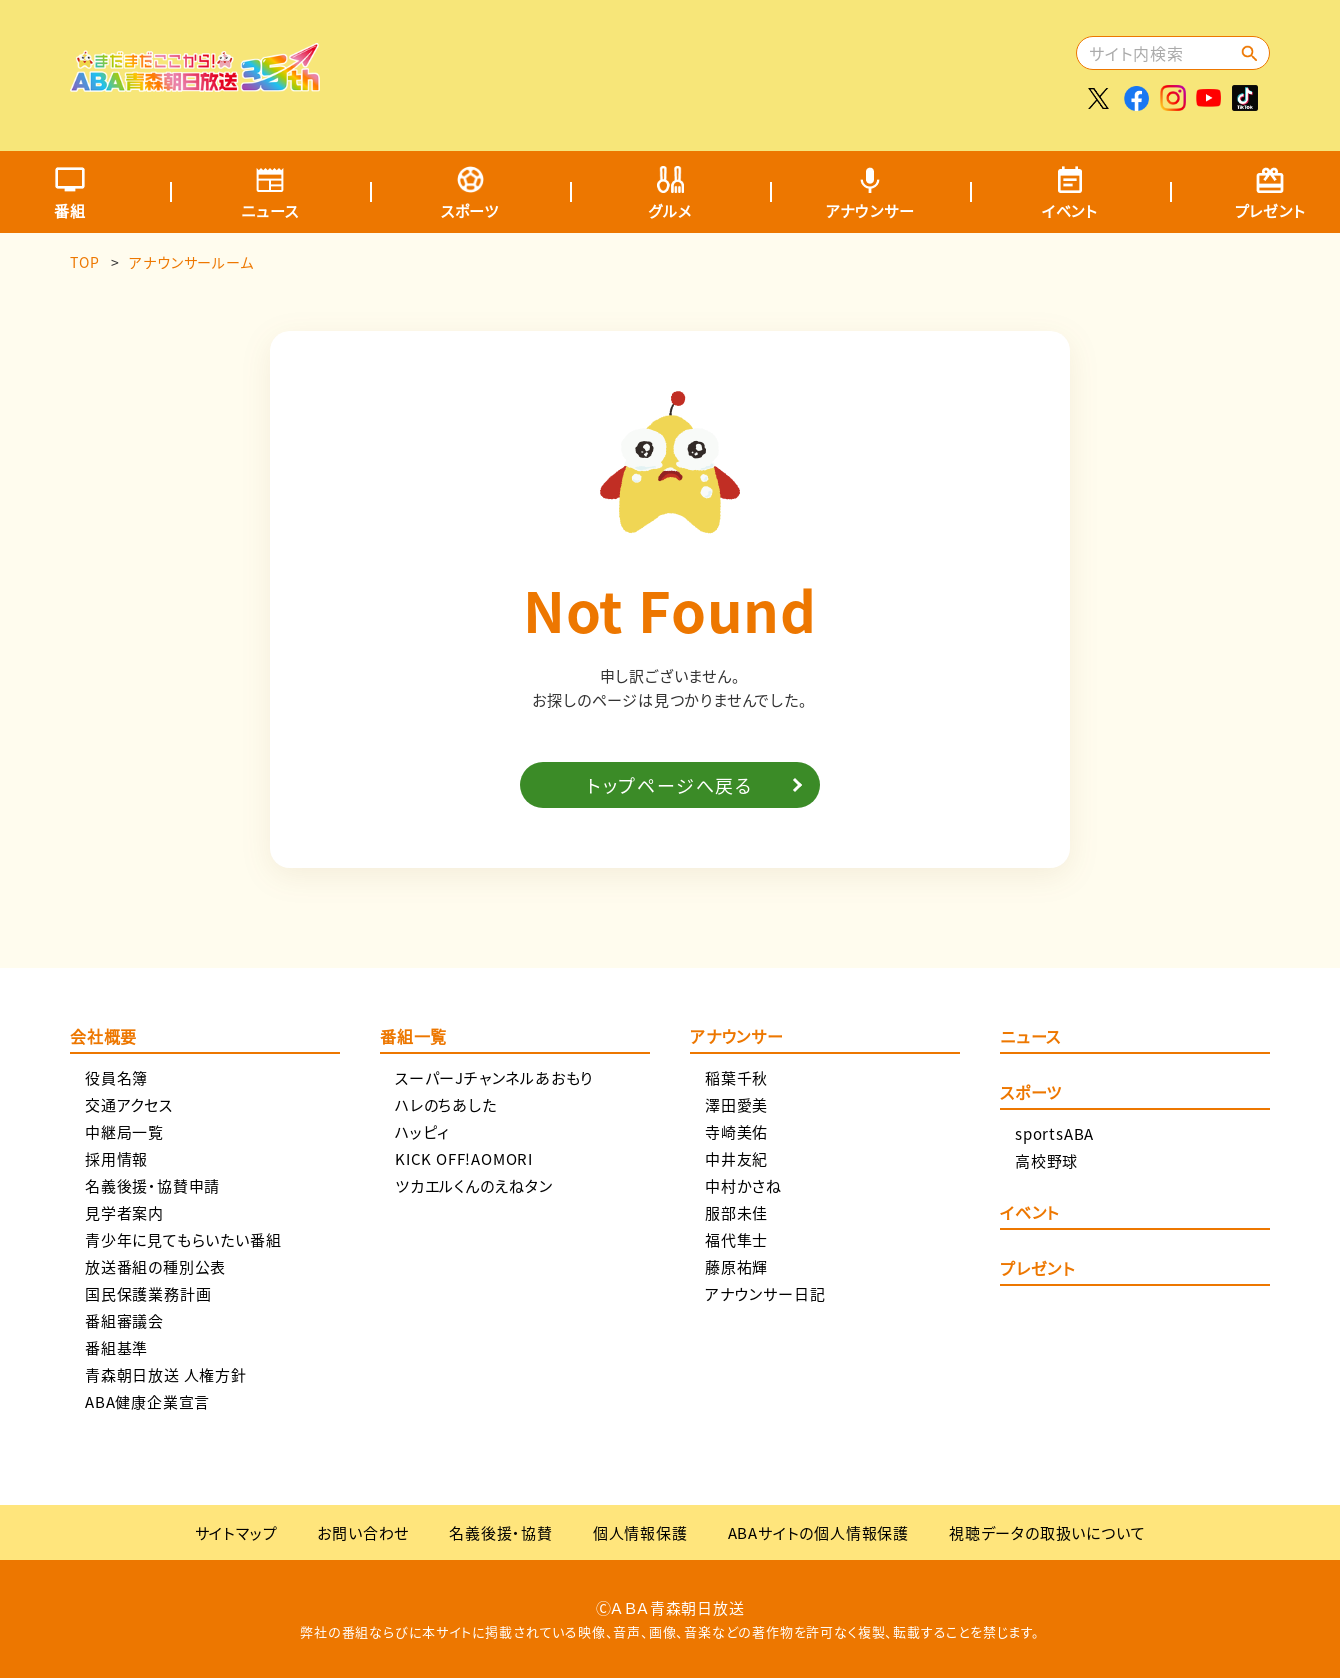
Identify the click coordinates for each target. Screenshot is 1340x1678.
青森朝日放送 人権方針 (166, 1374)
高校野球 (1046, 1160)
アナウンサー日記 (765, 1293)
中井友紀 (736, 1158)
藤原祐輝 (736, 1266)
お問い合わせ (363, 1532)
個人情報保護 (640, 1532)
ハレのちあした (446, 1104)
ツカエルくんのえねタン (474, 1185)
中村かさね (743, 1185)
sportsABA (1054, 1133)
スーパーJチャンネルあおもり (494, 1077)
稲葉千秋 (736, 1077)
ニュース (269, 210)
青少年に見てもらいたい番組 (183, 1239)
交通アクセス (129, 1104)
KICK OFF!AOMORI (464, 1158)
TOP (84, 262)
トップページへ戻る (670, 785)
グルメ (669, 210)
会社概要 (103, 1038)
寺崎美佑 (736, 1131)
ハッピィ (422, 1131)
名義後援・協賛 (501, 1532)
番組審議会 (124, 1320)
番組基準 (116, 1347)
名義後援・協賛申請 (152, 1185)
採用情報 (116, 1158)
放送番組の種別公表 (155, 1266)
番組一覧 (413, 1038)
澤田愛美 (736, 1104)
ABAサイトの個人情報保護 (818, 1532)
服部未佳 (736, 1212)
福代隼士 (736, 1239)
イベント (1070, 210)
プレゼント (1037, 1270)
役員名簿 (116, 1077)
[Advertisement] (707, 65)
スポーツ (470, 210)
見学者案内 (124, 1212)
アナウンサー (870, 210)
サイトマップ (236, 1532)
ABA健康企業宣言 (147, 1401)
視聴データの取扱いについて (1047, 1532)
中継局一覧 (124, 1131)
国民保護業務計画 (148, 1293)
